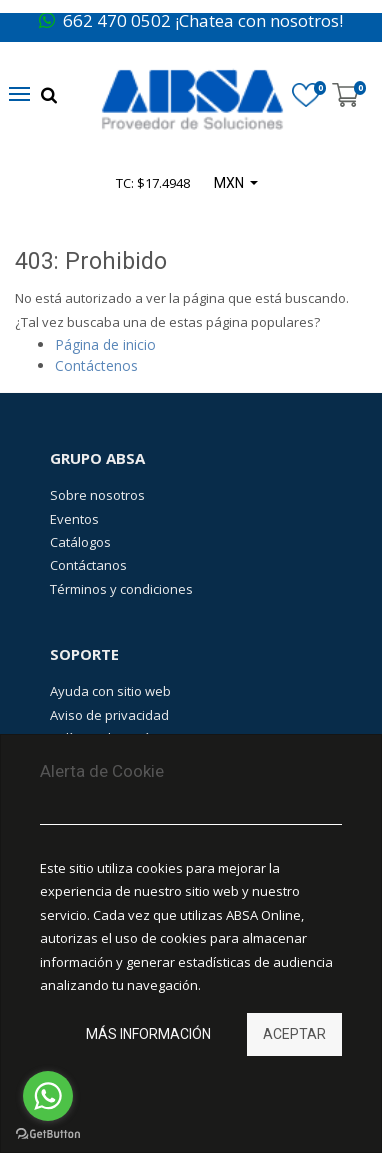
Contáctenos (96, 365)
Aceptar (294, 1034)
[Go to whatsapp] (48, 1096)
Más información (148, 1034)
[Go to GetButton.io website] (48, 1133)
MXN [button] (230, 183)
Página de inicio (105, 344)
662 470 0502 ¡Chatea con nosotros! (191, 20)
